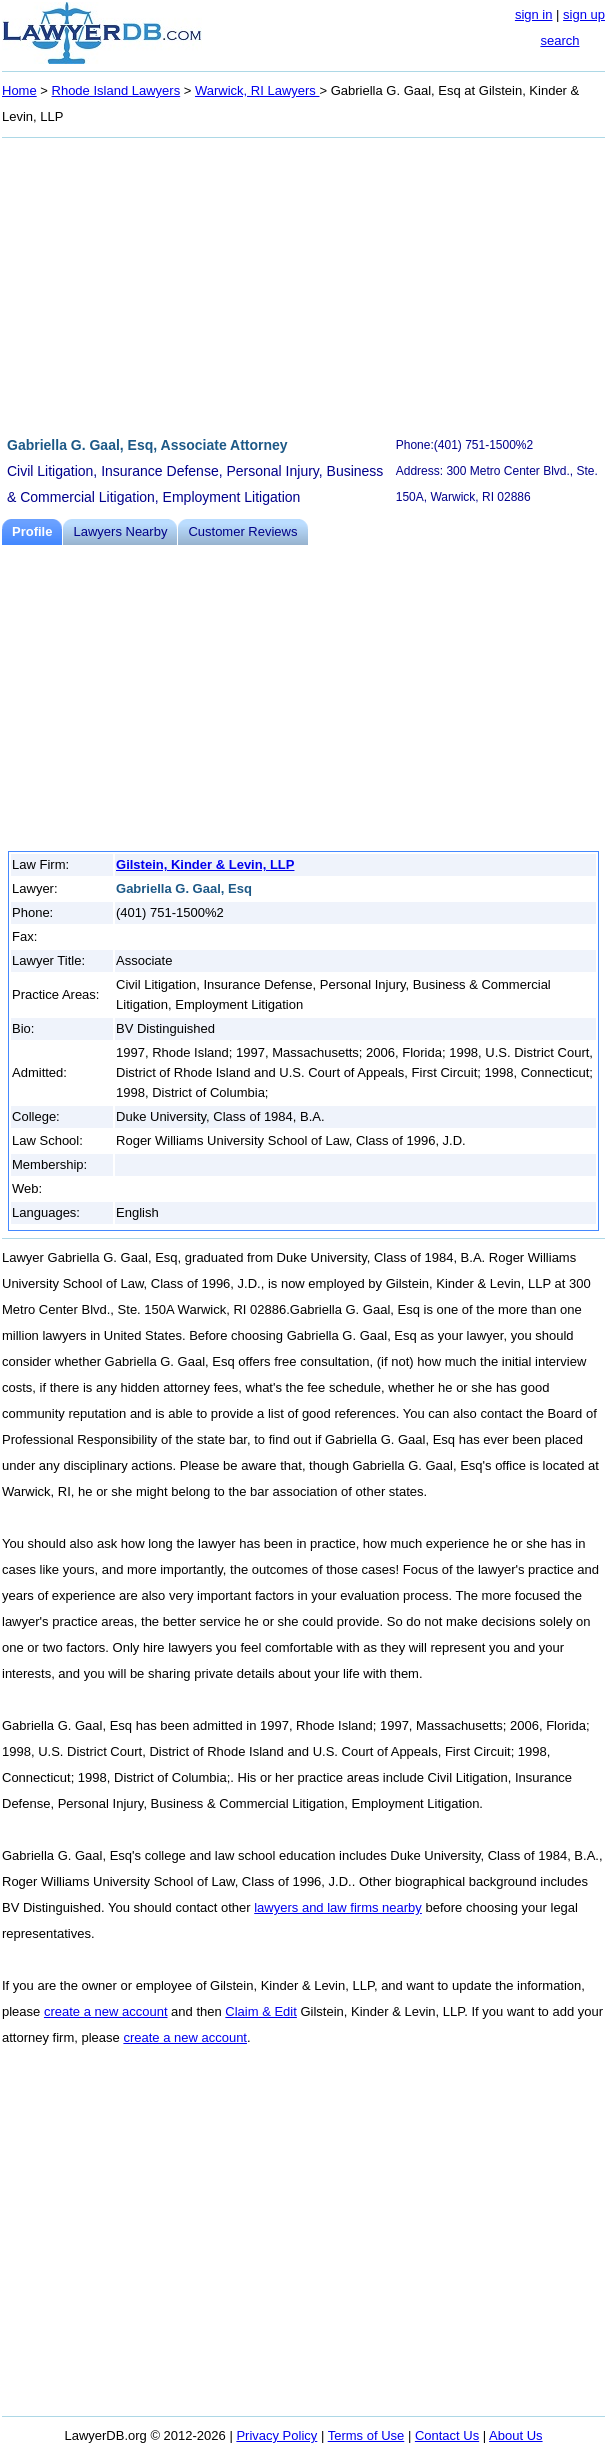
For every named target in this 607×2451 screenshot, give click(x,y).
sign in (534, 14)
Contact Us (447, 2435)
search (559, 40)
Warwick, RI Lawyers (257, 90)
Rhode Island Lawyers (116, 90)
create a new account (106, 2011)
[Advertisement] (303, 284)
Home (19, 90)
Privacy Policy (276, 2435)
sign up (584, 14)
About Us (515, 2435)
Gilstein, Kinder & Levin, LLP (205, 864)
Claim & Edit (261, 2011)
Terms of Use (366, 2435)
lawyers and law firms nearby (338, 1907)
